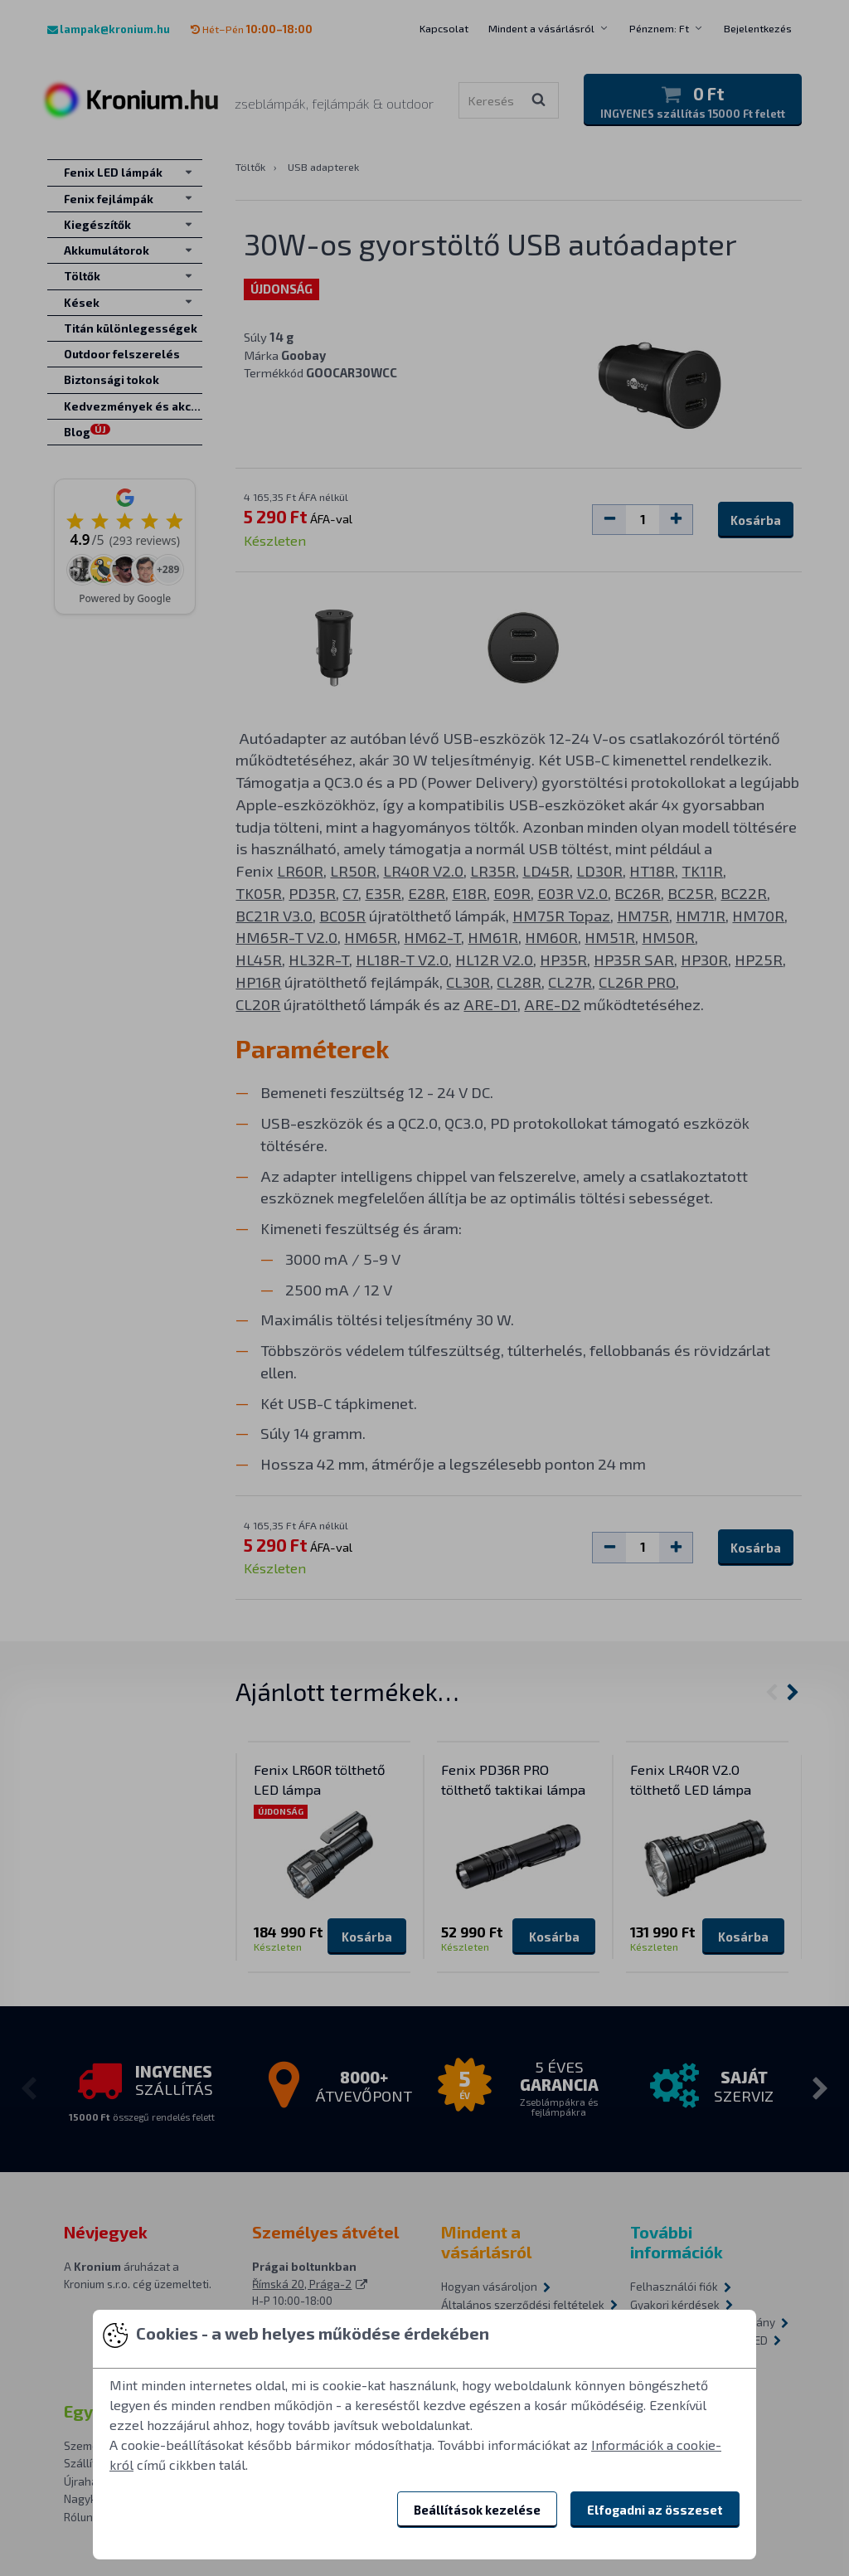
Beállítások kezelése (477, 2509)
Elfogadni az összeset (655, 2509)
